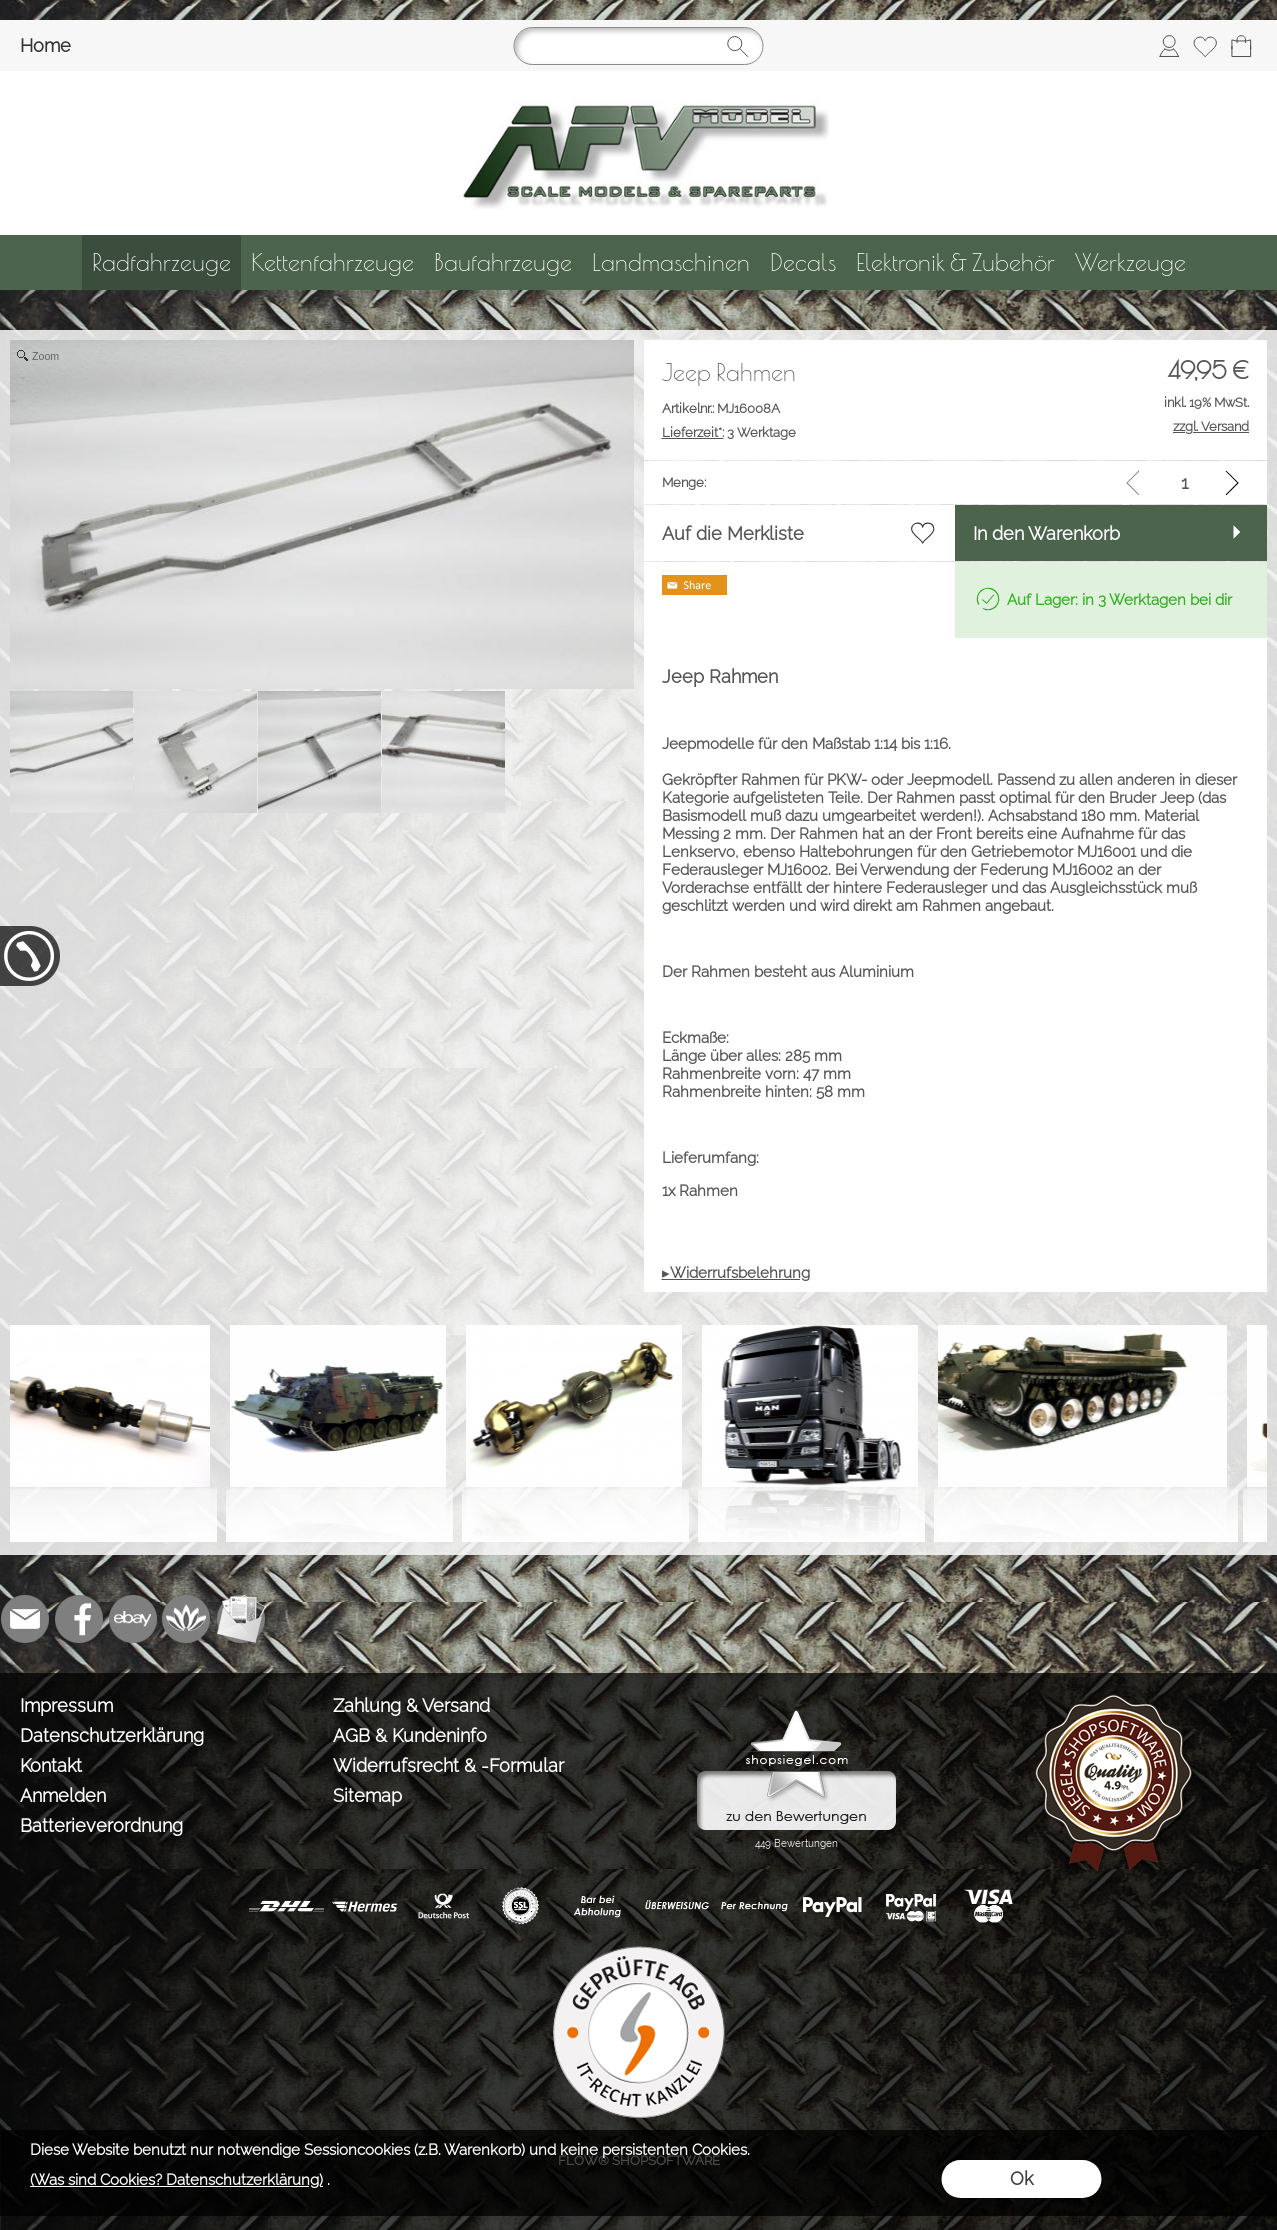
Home (45, 45)
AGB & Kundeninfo (410, 1735)
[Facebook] (79, 1619)
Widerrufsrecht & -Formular (448, 1765)
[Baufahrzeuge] (503, 262)
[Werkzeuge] (1130, 262)
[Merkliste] (1205, 46)
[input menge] (1184, 482)
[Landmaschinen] (671, 262)
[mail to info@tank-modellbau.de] (25, 1619)
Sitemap (367, 1795)
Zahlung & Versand (411, 1705)
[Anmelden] (1169, 46)
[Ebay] (133, 1619)
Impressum (66, 1705)
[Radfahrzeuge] (161, 262)
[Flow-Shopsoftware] (187, 1619)
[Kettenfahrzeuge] (332, 262)
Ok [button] (1021, 2178)
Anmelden (63, 1795)
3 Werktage (729, 432)
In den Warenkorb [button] (1046, 533)
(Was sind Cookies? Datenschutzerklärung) (176, 2180)
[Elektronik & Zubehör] (955, 262)
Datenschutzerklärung (112, 1735)
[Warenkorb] (1241, 46)
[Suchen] (639, 46)
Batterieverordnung (101, 1825)
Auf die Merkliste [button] (733, 533)
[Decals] (803, 262)
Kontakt (51, 1765)
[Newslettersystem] (241, 1619)
